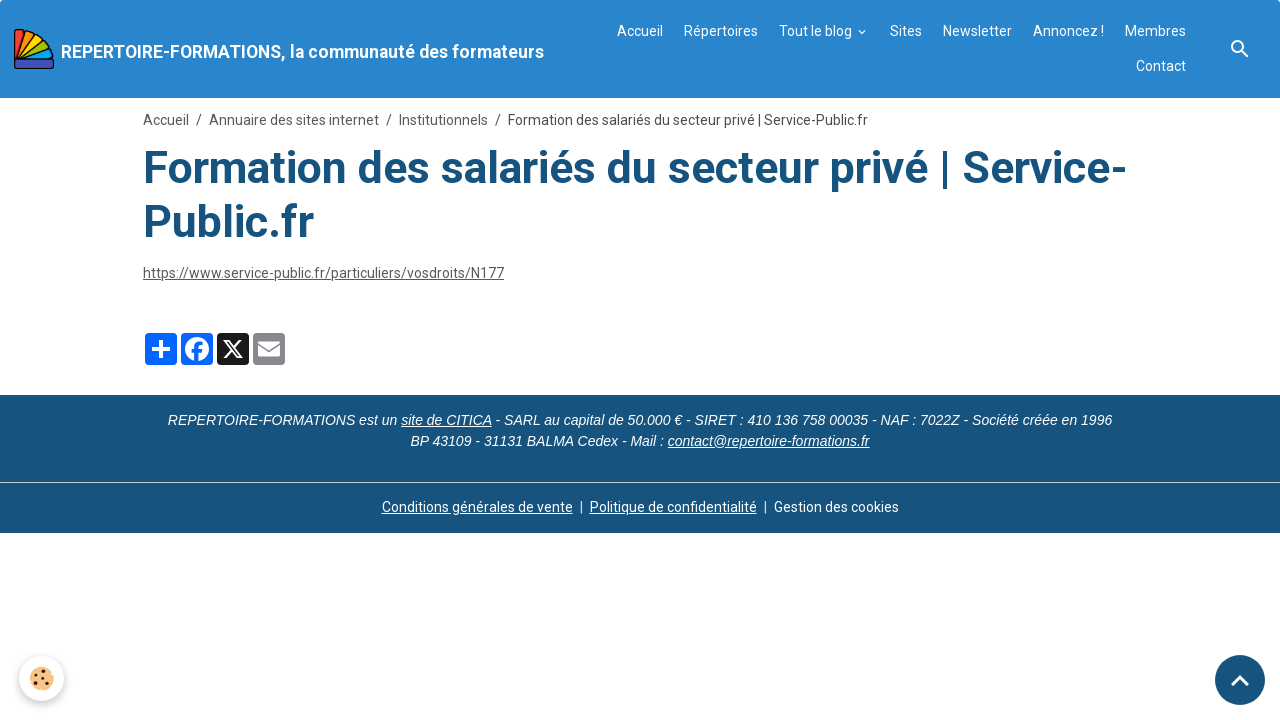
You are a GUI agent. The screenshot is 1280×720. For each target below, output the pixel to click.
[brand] (275, 49)
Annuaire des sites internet (294, 120)
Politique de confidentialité (673, 507)
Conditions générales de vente (477, 507)
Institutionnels (443, 120)
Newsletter (977, 31)
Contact (1161, 66)
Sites (906, 31)
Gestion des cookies (836, 507)
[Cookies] (42, 678)
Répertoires (721, 31)
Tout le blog (817, 31)
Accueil (640, 31)
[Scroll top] (1240, 680)
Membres (1155, 31)
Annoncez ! (1068, 31)
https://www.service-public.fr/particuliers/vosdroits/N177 (323, 273)
